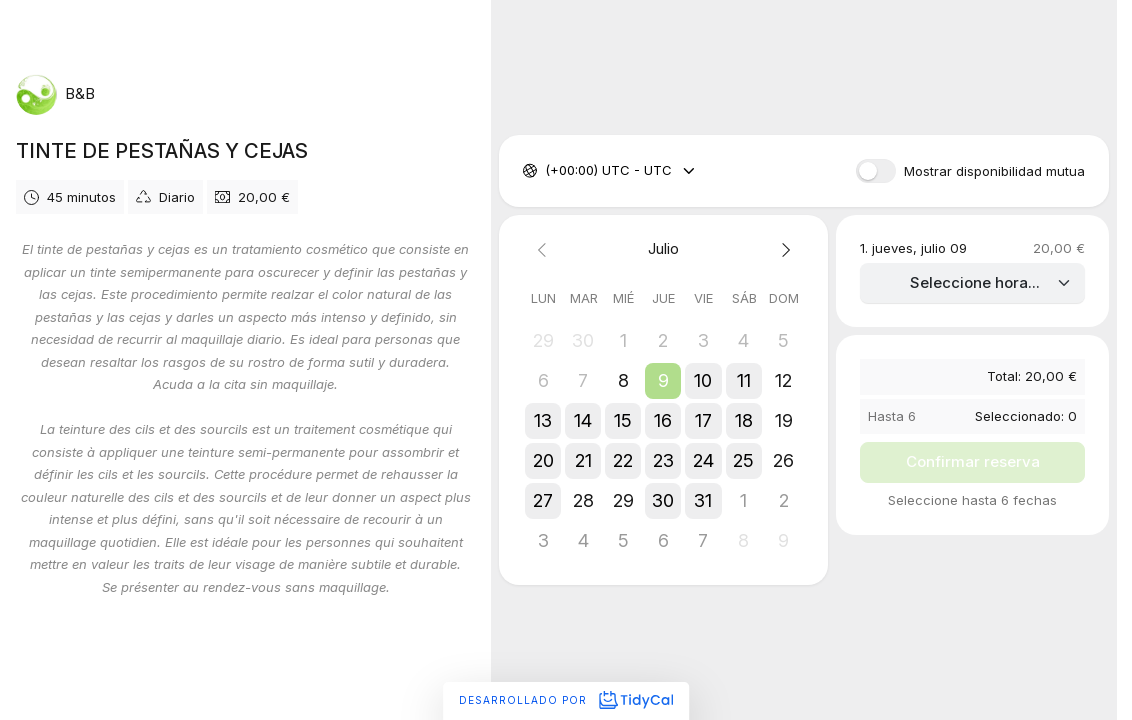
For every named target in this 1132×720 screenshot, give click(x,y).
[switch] (876, 171)
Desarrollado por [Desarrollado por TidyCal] (566, 700)
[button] (664, 381)
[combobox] (547, 171)
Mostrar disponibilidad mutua (994, 171)
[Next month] (784, 249)
